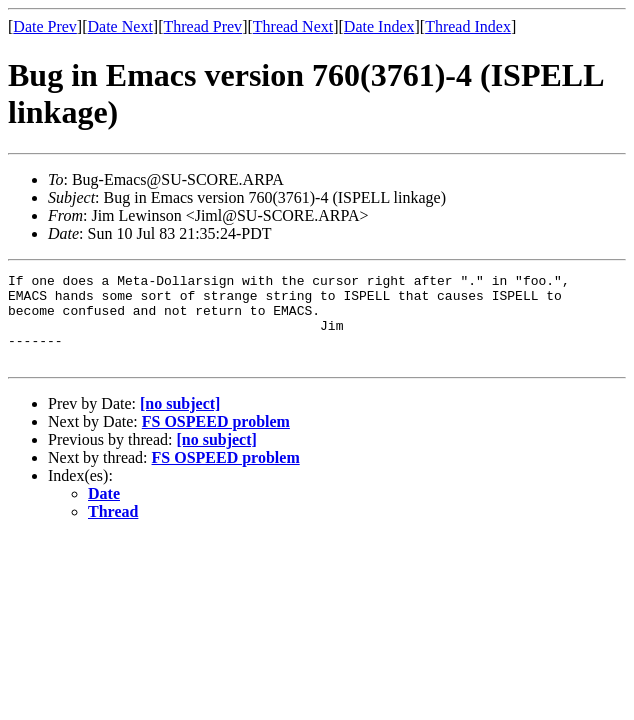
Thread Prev (202, 26)
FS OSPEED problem (216, 439)
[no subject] (180, 421)
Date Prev (45, 26)
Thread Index (468, 26)
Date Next (120, 26)
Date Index (379, 26)
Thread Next (293, 26)
